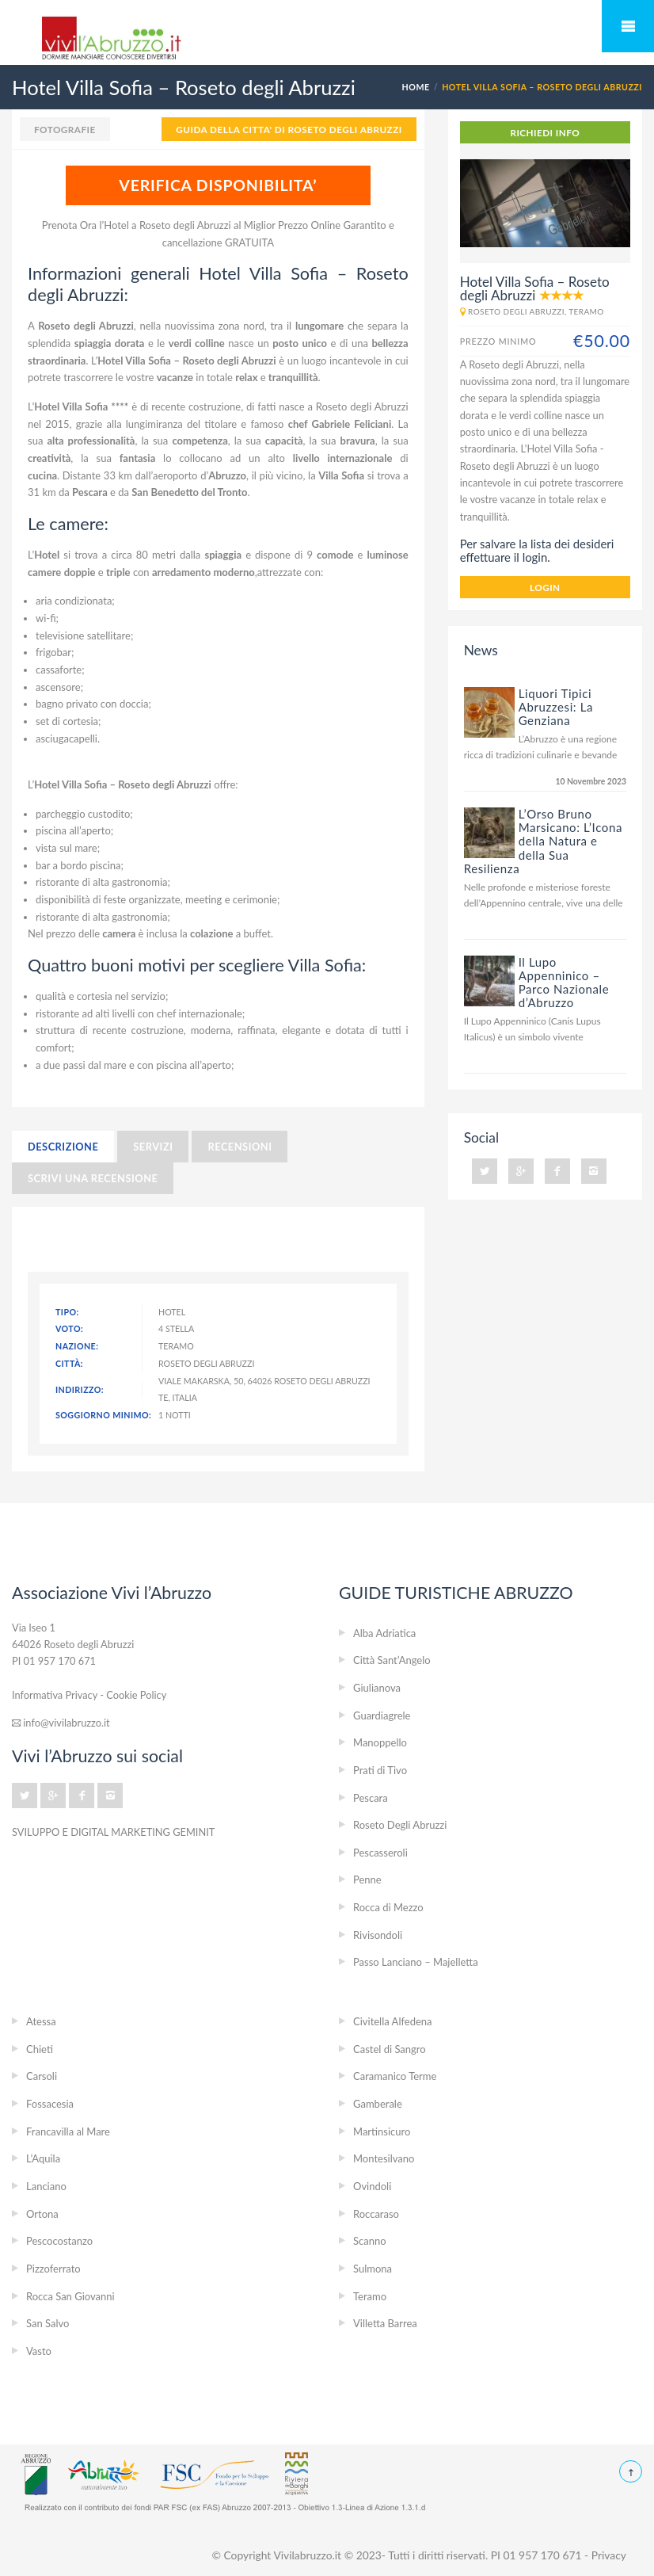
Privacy (608, 2555)
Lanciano (46, 2186)
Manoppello (380, 1742)
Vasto (38, 2351)
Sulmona (372, 2268)
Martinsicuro (381, 2131)
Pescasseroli (380, 1852)
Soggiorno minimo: (99, 1415)
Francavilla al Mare (68, 2131)
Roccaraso (376, 2214)
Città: (69, 1363)
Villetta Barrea (385, 2323)
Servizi (153, 1146)
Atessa (41, 2021)
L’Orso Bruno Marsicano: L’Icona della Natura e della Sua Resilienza (543, 841)
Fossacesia (50, 2103)
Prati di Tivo (380, 1770)
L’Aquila (43, 2158)
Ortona (42, 2214)
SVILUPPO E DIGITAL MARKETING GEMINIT (113, 1832)
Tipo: (67, 1312)
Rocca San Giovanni (70, 2296)
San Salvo (47, 2323)
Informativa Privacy (54, 1695)
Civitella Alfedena (392, 2021)
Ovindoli (372, 2186)
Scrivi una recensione (93, 1178)
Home (416, 87)
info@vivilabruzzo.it (61, 1722)
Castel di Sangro (389, 2049)
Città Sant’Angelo (392, 1660)
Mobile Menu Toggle (628, 26)
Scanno (369, 2240)
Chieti (39, 2049)
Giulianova (377, 1687)
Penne (367, 1879)
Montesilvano (383, 2158)
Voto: (69, 1328)
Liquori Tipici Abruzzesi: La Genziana (556, 706)
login (545, 587)
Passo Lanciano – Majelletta (415, 1962)
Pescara (370, 1798)
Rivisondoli (377, 1935)
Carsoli (41, 2076)
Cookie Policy (136, 1695)
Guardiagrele (381, 1715)
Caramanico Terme (394, 2076)
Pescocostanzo (59, 2240)
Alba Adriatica (384, 1633)
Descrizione (63, 1146)
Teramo (369, 2296)
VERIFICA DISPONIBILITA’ (218, 185)
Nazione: (76, 1346)
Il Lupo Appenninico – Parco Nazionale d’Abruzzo (564, 982)
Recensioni (239, 1146)
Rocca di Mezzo (388, 1907)
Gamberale (377, 2103)
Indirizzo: (79, 1389)
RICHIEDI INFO (545, 132)
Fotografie (65, 129)
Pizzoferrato (53, 2268)
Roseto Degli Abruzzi (400, 1824)
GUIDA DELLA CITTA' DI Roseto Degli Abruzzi (288, 129)
